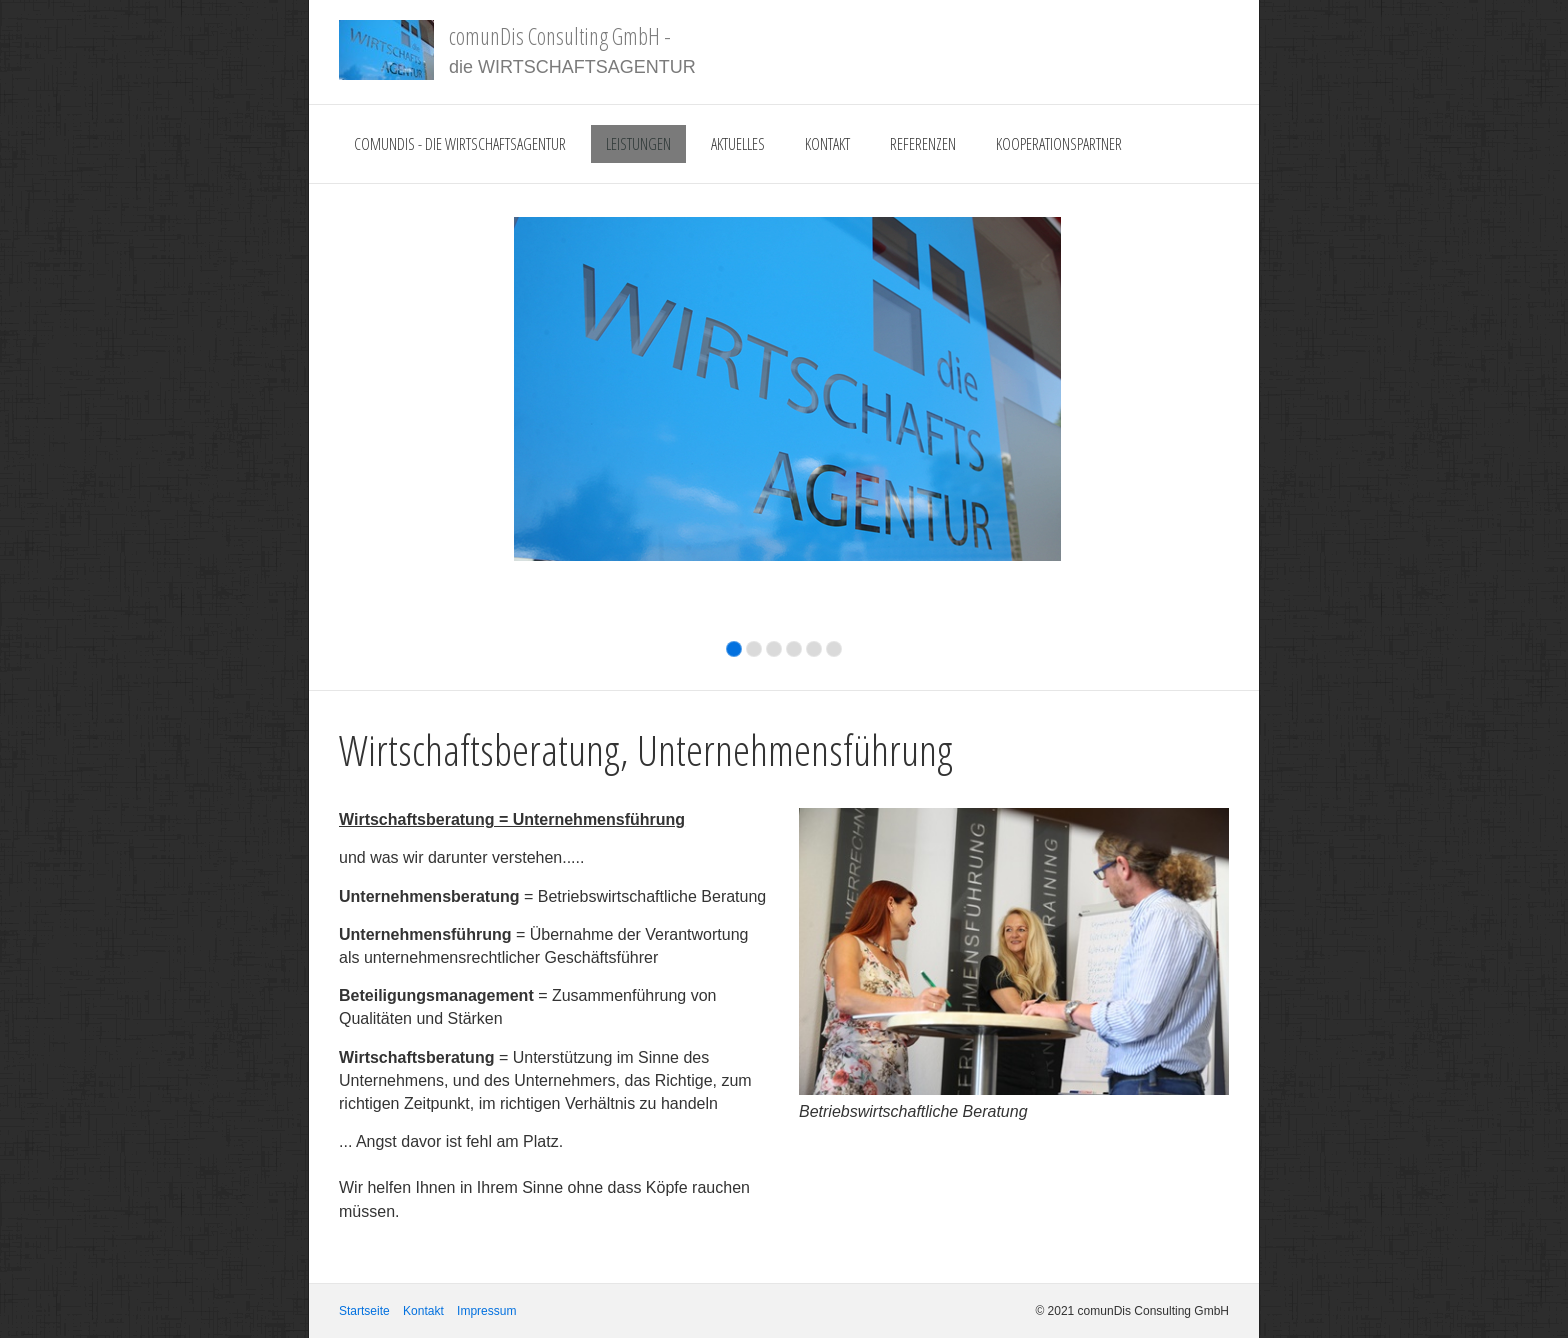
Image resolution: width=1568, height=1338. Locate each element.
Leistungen (638, 144)
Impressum (486, 1311)
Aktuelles (738, 144)
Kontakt (827, 144)
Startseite (364, 1311)
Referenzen (923, 144)
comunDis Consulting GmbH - (560, 36)
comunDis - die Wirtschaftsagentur (460, 144)
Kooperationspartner (1059, 144)
